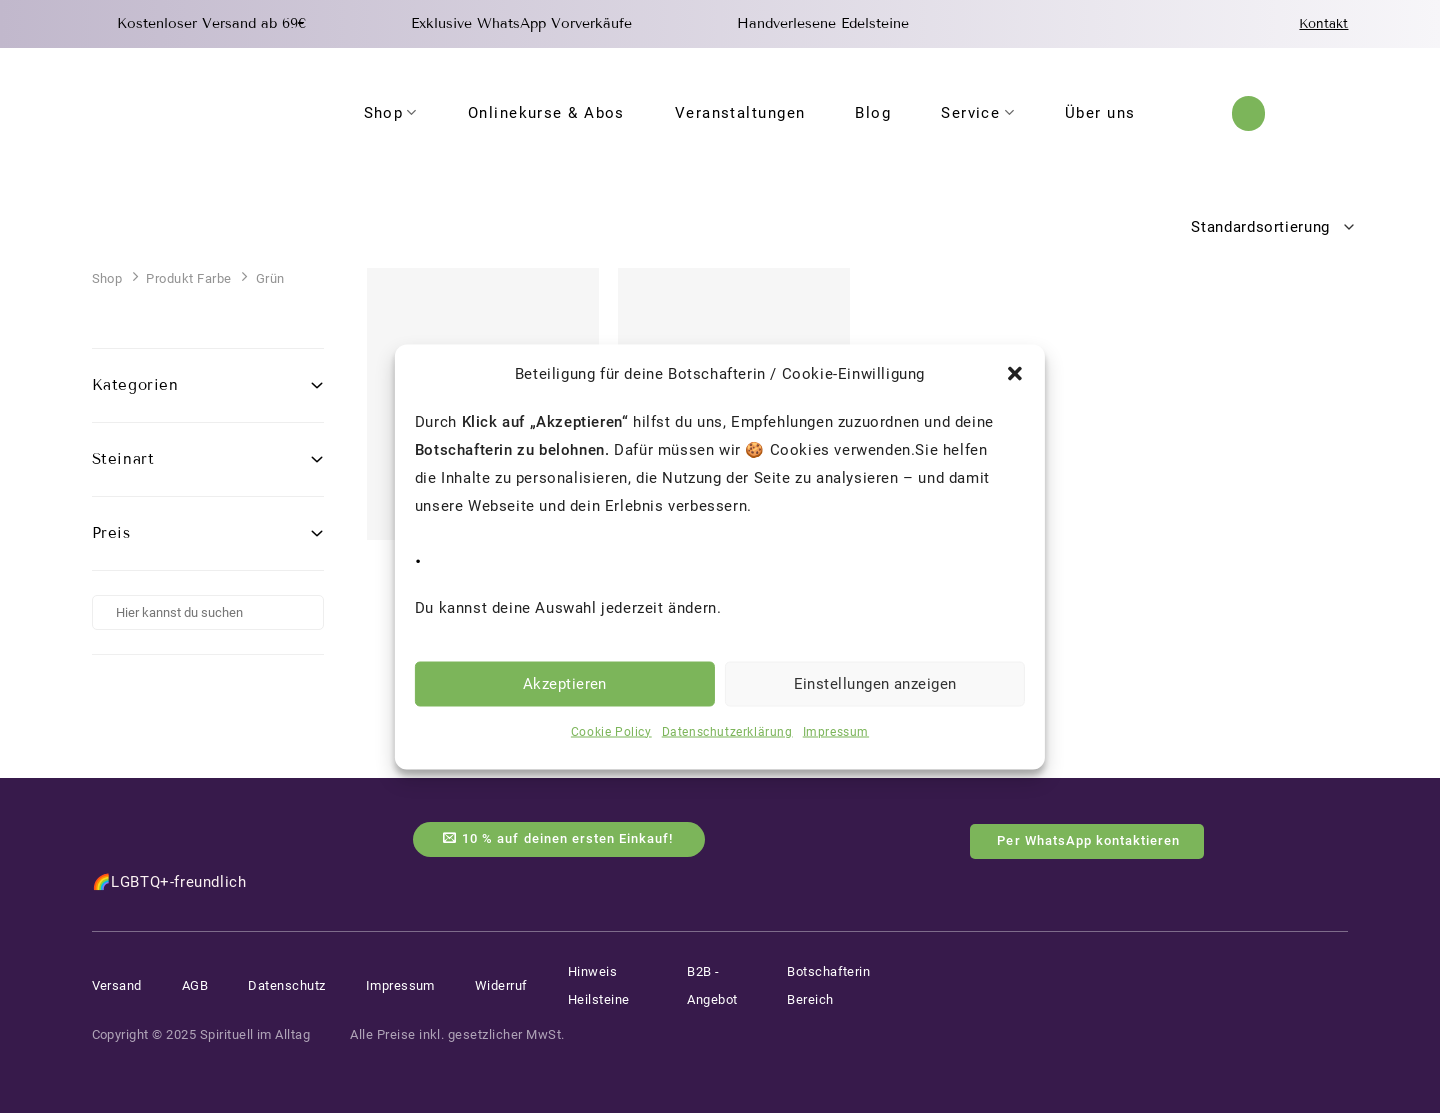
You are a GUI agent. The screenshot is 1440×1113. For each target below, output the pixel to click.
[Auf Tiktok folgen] (1337, 967)
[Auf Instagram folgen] (1228, 967)
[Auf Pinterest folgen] (1301, 967)
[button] (1015, 373)
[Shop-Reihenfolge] (1267, 227)
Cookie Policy (611, 731)
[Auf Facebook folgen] (1194, 967)
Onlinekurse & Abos (546, 113)
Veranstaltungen (740, 113)
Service (978, 112)
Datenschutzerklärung (727, 731)
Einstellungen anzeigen (875, 684)
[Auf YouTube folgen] (1266, 967)
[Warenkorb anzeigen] (1338, 112)
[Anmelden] (1296, 113)
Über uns (1100, 113)
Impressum (836, 731)
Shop (391, 112)
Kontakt (1323, 24)
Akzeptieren (565, 684)
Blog (873, 113)
